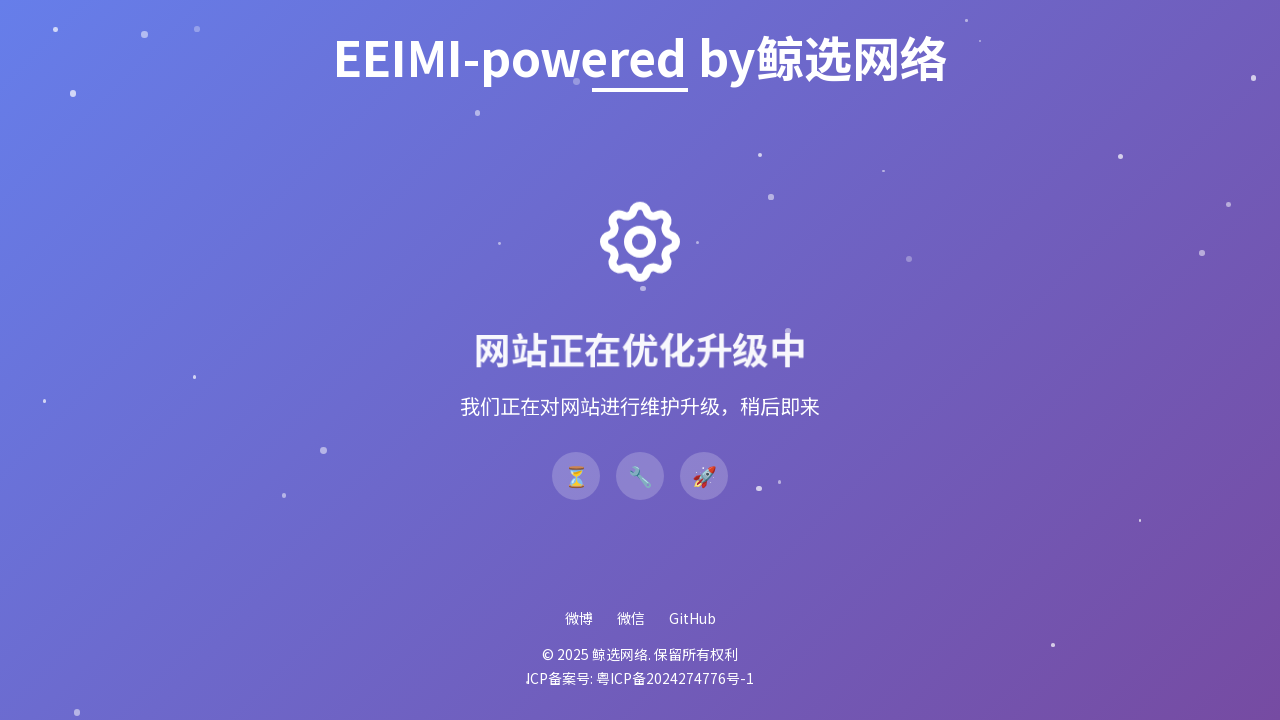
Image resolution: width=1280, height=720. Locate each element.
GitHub (692, 618)
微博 (579, 618)
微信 (631, 618)
